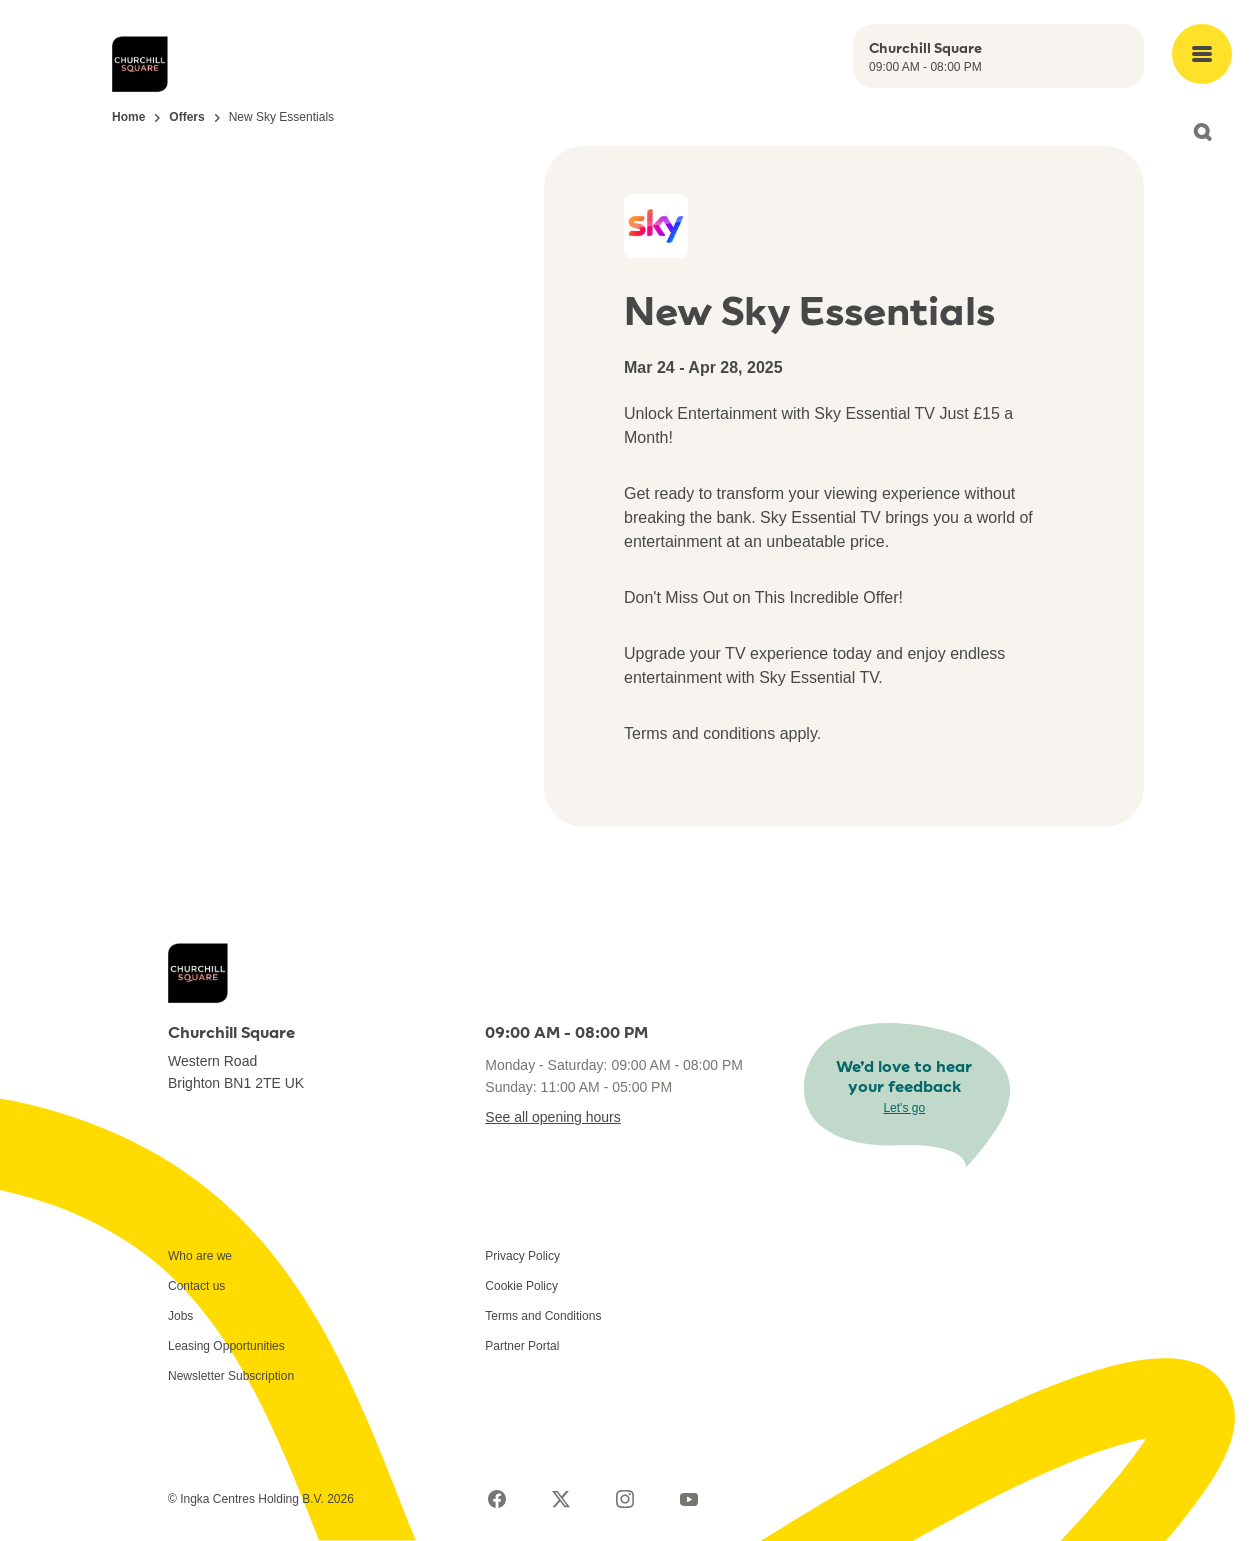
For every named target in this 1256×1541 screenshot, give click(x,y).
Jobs (180, 1316)
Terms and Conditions (543, 1316)
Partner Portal (522, 1346)
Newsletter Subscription (231, 1376)
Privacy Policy (522, 1256)
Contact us (196, 1286)
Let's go (904, 1108)
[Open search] (1202, 132)
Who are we (200, 1256)
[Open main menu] (1202, 54)
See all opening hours (552, 1117)
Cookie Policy (521, 1286)
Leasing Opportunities (226, 1346)
